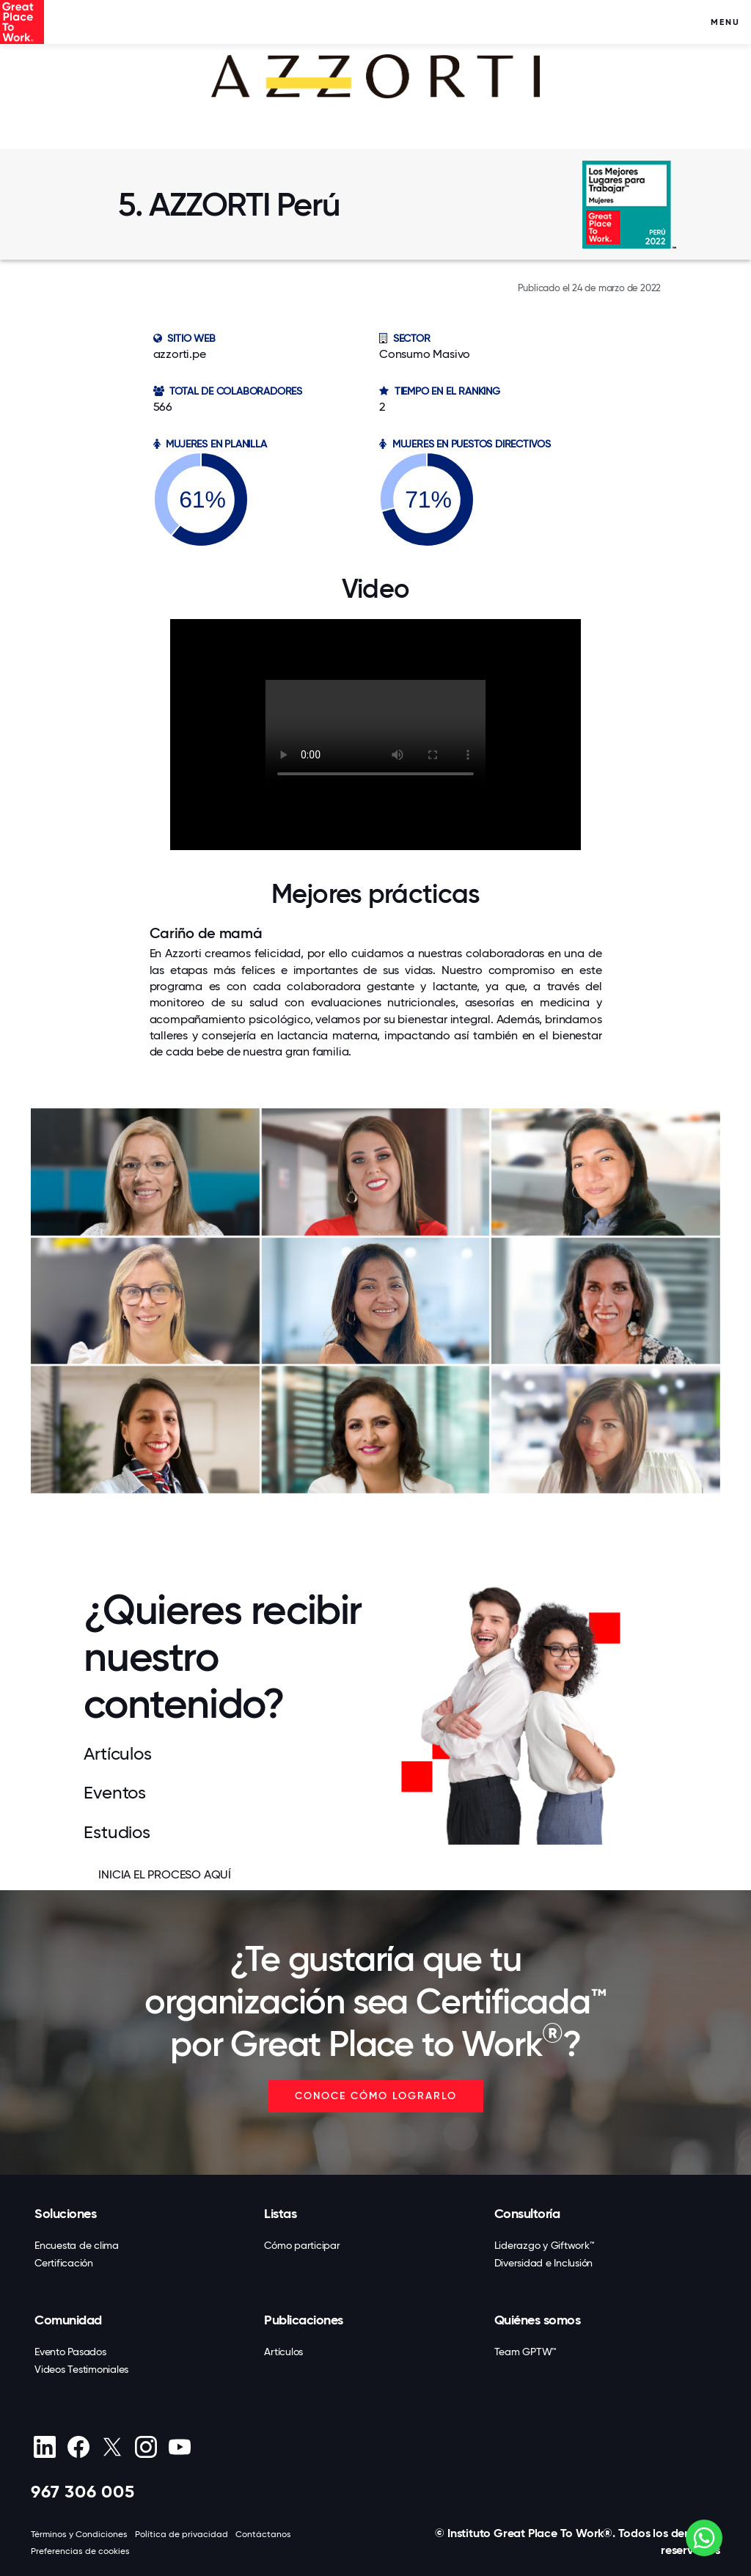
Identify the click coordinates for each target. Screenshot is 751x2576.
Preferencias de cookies (80, 2551)
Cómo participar (302, 2245)
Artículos (283, 2351)
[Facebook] (78, 2447)
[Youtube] (179, 2447)
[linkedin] (44, 2447)
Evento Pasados (70, 2351)
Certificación (63, 2263)
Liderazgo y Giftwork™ (544, 2245)
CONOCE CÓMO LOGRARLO (376, 2096)
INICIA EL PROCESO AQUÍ (164, 1874)
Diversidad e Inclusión (543, 2263)
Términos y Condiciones (79, 2534)
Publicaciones (303, 2320)
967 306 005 (83, 2491)
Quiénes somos (537, 2320)
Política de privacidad (181, 2534)
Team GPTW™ (525, 2351)
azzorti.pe (179, 354)
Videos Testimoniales (81, 2369)
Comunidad (68, 2320)
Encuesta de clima (76, 2245)
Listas (280, 2214)
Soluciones (65, 2214)
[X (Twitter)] (111, 2447)
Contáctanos (263, 2534)
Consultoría (527, 2214)
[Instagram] (145, 2447)
